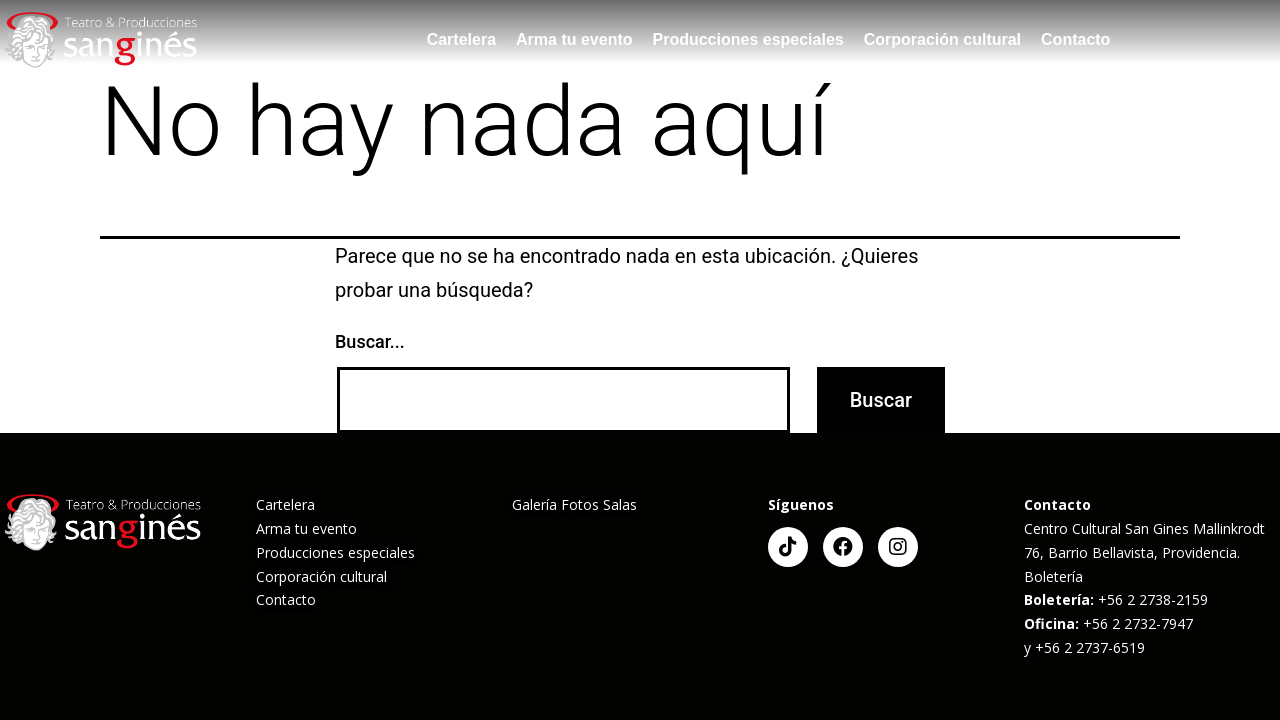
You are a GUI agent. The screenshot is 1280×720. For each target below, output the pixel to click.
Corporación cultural (942, 39)
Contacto (1075, 39)
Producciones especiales (748, 39)
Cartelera (461, 39)
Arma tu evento (574, 39)
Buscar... (370, 341)
